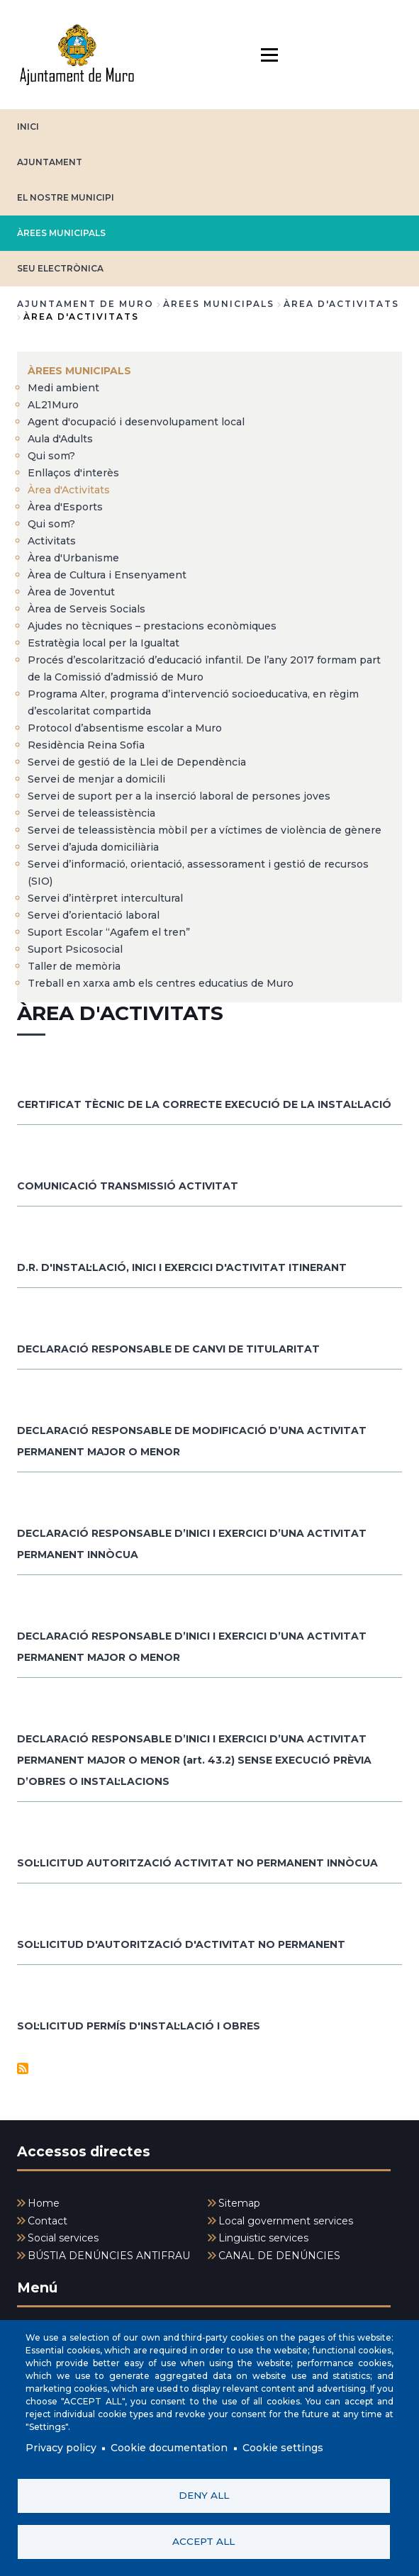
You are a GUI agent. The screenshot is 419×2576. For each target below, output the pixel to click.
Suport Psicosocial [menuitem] (75, 949)
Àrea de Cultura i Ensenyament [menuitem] (107, 575)
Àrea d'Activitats (341, 303)
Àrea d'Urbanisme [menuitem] (73, 557)
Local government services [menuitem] (285, 2221)
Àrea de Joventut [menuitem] (71, 592)
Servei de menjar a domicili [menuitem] (96, 779)
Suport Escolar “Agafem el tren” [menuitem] (109, 932)
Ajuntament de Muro (85, 303)
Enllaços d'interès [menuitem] (73, 472)
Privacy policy (61, 2448)
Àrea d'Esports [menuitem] (65, 506)
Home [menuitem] (44, 2203)
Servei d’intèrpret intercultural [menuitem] (105, 898)
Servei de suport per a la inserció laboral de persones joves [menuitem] (179, 796)
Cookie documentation (169, 2448)
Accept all (203, 2541)
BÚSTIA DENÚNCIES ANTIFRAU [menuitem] (109, 2256)
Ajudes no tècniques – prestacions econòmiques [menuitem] (152, 626)
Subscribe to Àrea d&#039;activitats (22, 2068)
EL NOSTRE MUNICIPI (65, 197)
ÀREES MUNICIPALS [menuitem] (79, 370)
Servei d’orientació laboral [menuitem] (94, 915)
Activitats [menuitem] (52, 540)
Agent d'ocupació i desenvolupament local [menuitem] (136, 421)
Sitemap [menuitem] (239, 2203)
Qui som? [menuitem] (51, 455)
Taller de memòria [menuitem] (74, 966)
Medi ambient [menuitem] (63, 387)
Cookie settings (282, 2448)
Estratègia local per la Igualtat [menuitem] (103, 643)
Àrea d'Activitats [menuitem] (69, 489)
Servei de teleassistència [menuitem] (91, 813)
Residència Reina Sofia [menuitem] (86, 745)
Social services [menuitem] (63, 2238)
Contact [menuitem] (47, 2221)
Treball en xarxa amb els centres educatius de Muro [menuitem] (161, 983)
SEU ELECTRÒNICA (60, 268)
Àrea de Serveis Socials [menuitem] (86, 609)
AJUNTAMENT (49, 162)
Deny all (204, 2495)
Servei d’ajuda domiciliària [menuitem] (93, 847)
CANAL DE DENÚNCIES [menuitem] (279, 2256)
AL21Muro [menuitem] (53, 404)
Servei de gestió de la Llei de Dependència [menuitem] (137, 762)
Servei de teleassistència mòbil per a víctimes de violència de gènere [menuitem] (204, 830)
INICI (28, 126)
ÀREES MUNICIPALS (61, 233)
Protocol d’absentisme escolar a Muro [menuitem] (125, 728)
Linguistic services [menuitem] (263, 2238)
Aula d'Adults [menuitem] (60, 438)
